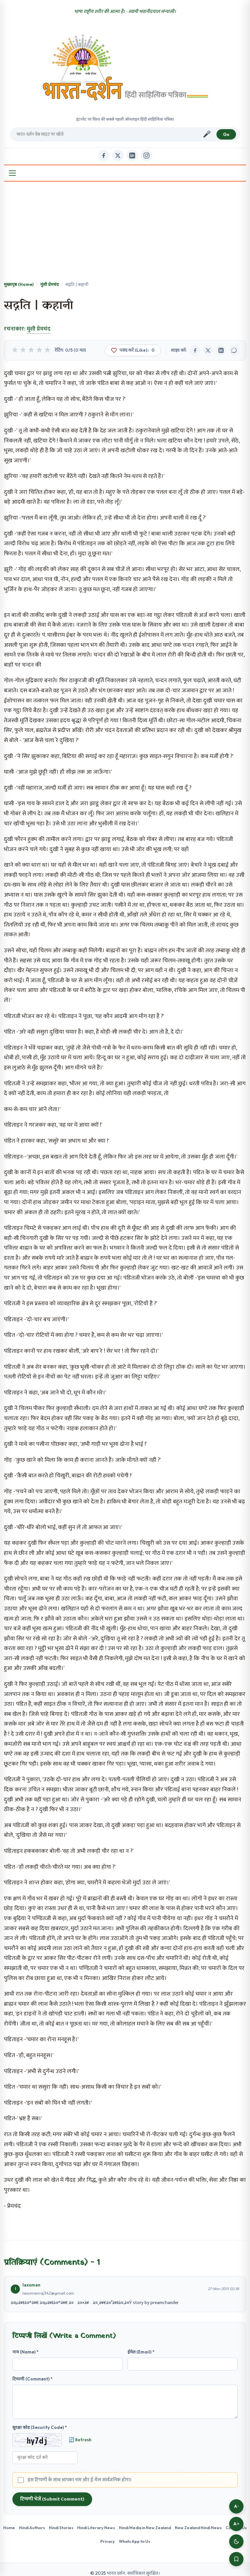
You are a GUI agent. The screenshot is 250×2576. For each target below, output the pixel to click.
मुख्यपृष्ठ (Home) (19, 284)
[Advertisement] (125, 232)
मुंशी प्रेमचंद (49, 284)
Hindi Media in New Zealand (145, 2527)
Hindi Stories (61, 2527)
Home (9, 2527)
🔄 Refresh (80, 2440)
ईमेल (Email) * (141, 2352)
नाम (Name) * (25, 2352)
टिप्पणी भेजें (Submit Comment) (52, 2499)
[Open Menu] (12, 173)
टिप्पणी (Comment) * (32, 2379)
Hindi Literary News (96, 2527)
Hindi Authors (32, 2527)
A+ (236, 2524)
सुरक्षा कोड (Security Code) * (39, 2427)
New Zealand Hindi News (198, 2527)
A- (236, 2506)
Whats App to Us (134, 2541)
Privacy (107, 2541)
